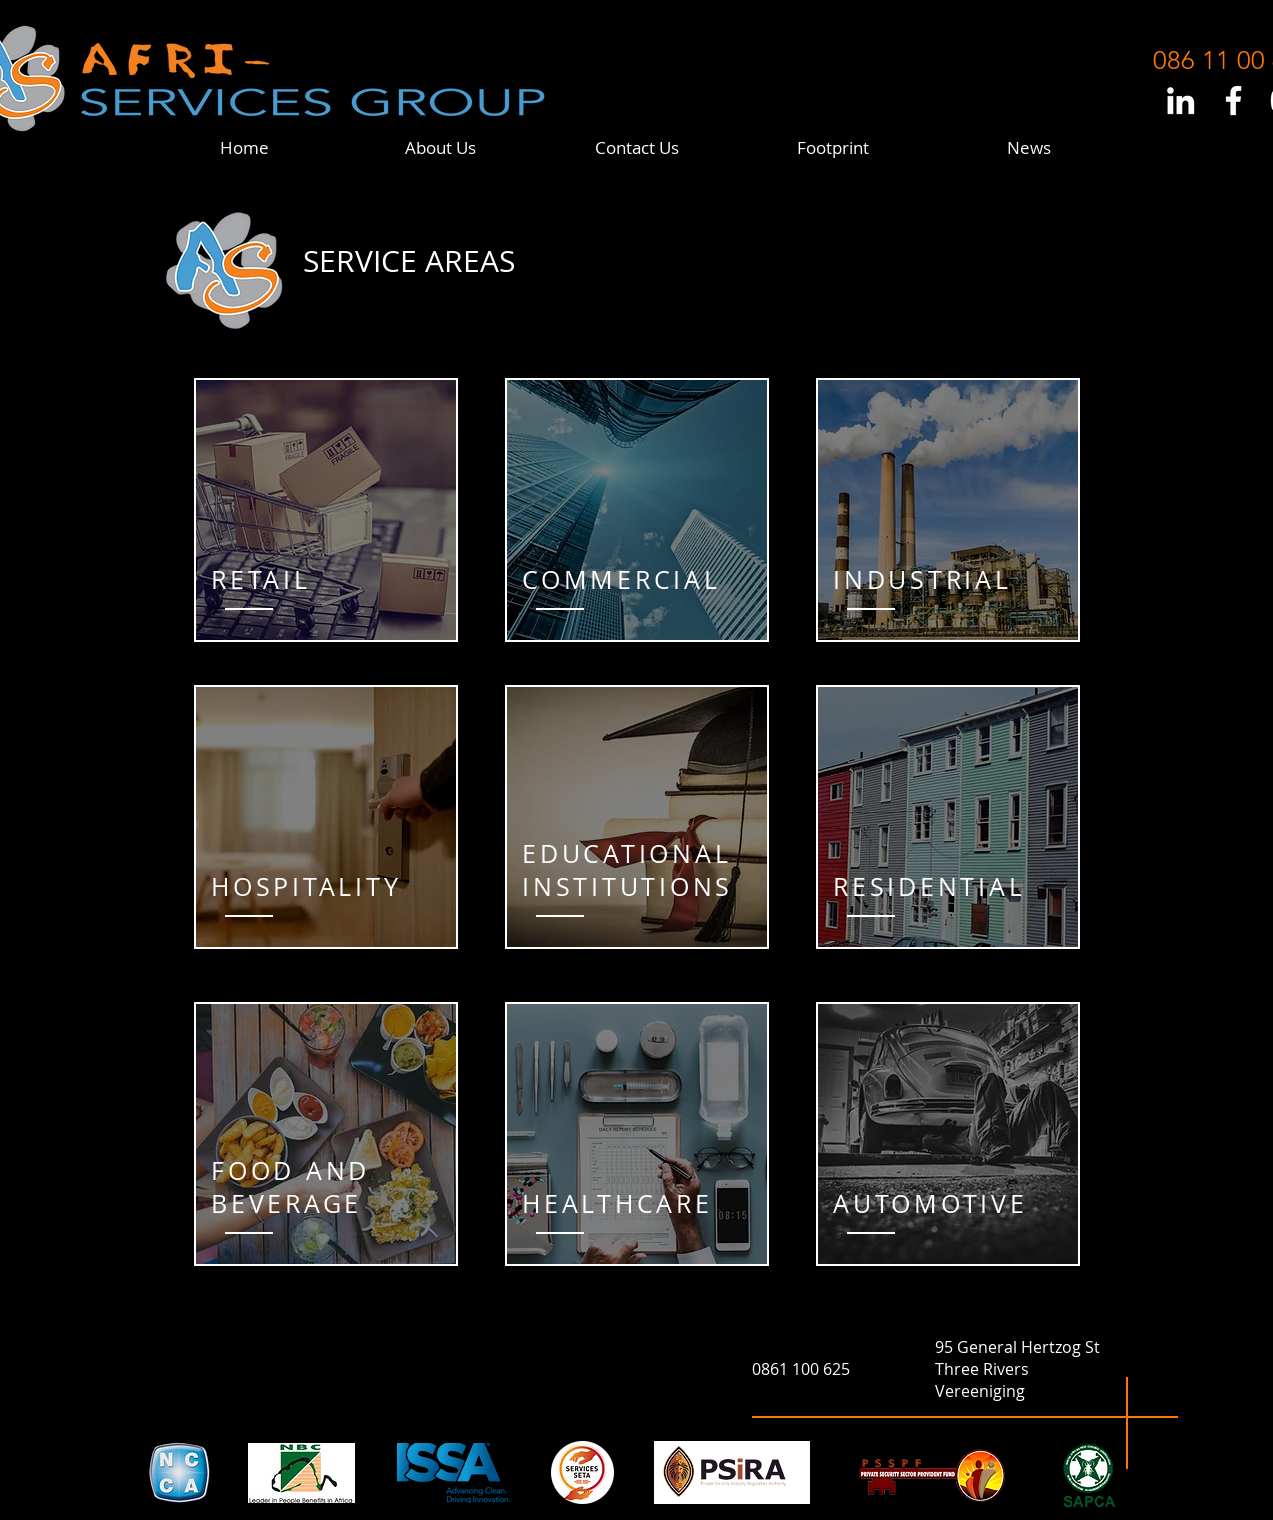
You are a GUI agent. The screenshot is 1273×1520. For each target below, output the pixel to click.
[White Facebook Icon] (1233, 100)
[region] (326, 510)
